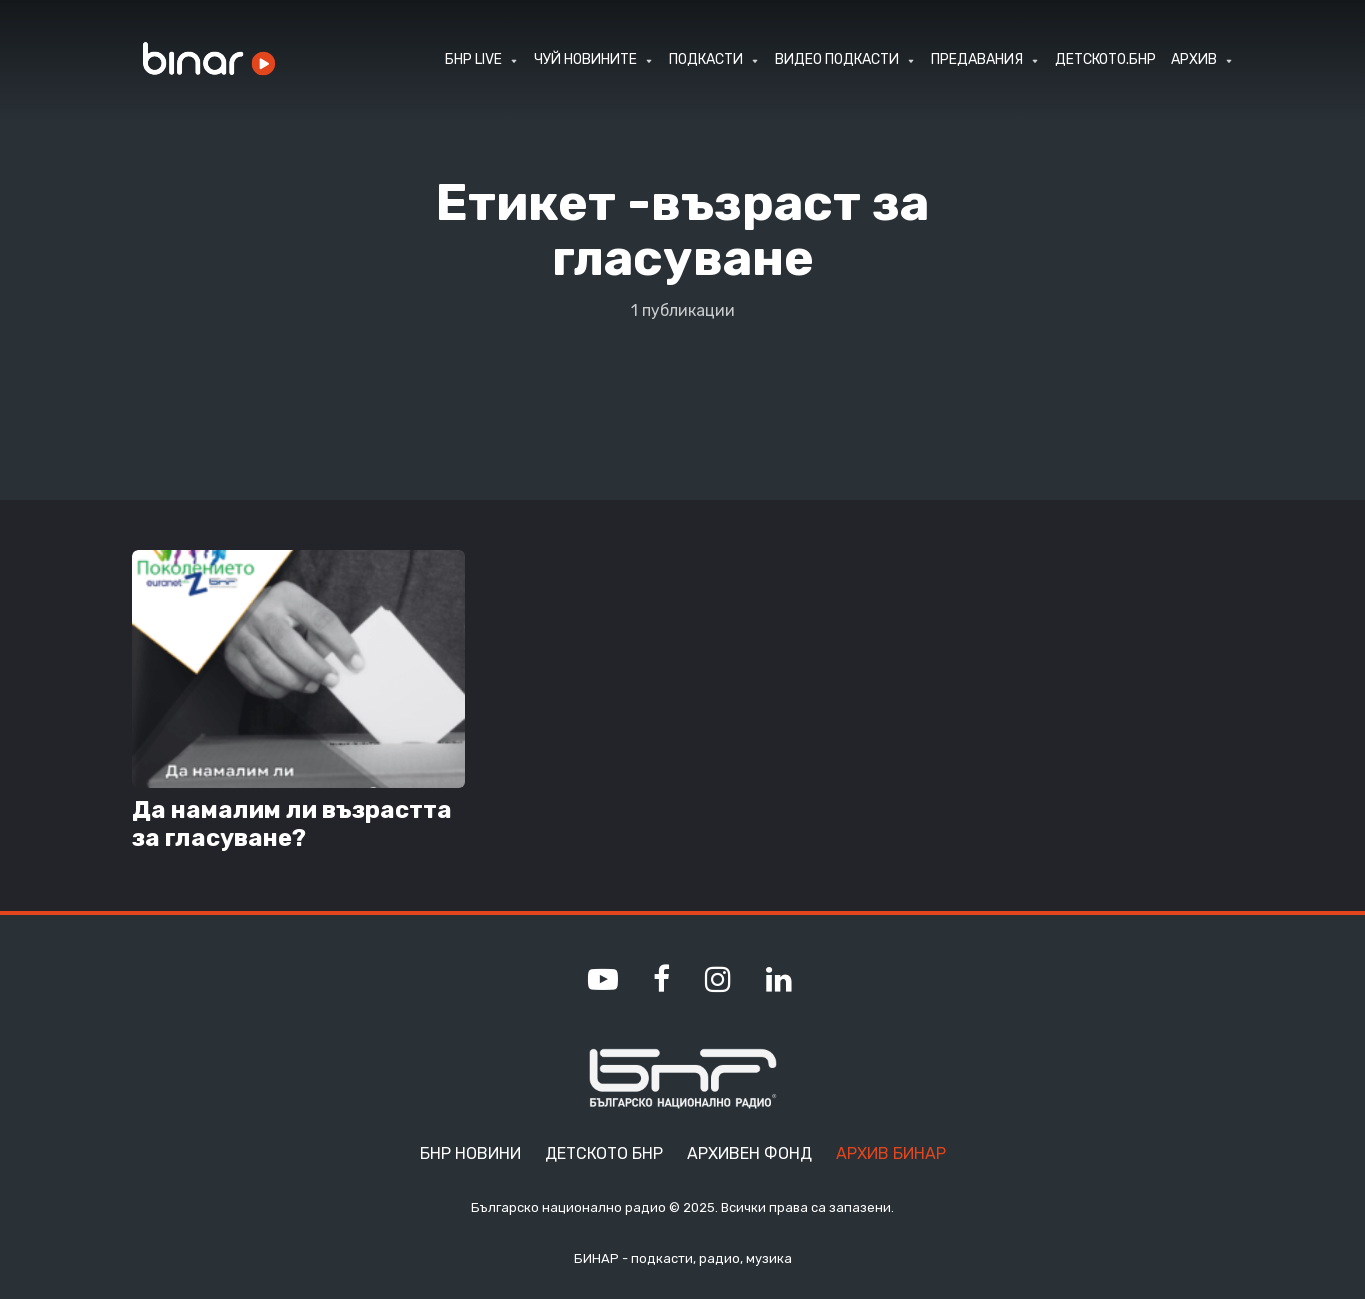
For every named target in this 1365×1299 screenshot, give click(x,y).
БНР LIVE (473, 59)
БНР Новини (470, 1153)
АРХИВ (1194, 59)
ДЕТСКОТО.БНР (1105, 59)
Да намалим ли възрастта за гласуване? (292, 824)
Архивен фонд (749, 1153)
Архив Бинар (891, 1153)
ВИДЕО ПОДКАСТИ (837, 59)
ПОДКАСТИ (706, 59)
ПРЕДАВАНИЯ (977, 59)
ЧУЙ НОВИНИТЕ (585, 59)
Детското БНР (604, 1153)
